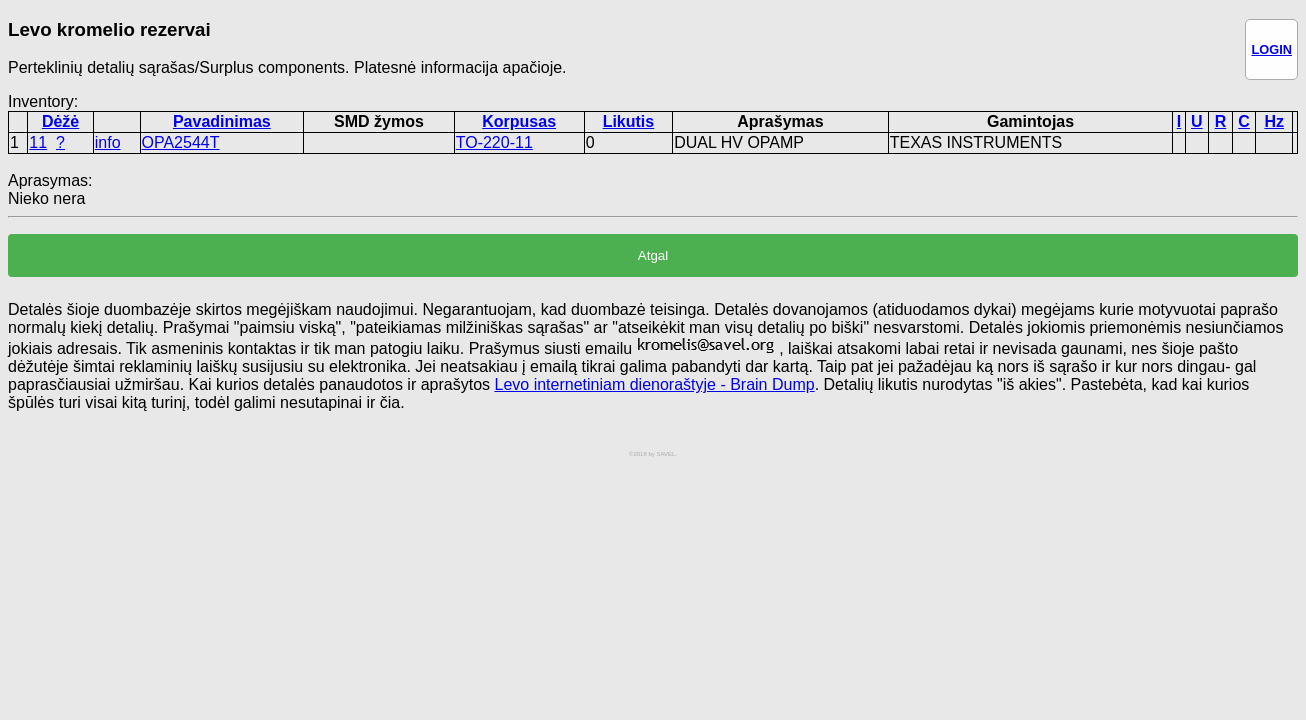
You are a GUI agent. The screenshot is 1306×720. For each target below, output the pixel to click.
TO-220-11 (494, 142)
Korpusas (519, 121)
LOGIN (1271, 49)
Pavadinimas (222, 121)
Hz (1274, 121)
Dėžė (60, 121)
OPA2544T (181, 142)
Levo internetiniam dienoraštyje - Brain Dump (654, 384)
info (108, 142)
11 (38, 142)
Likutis (629, 121)
